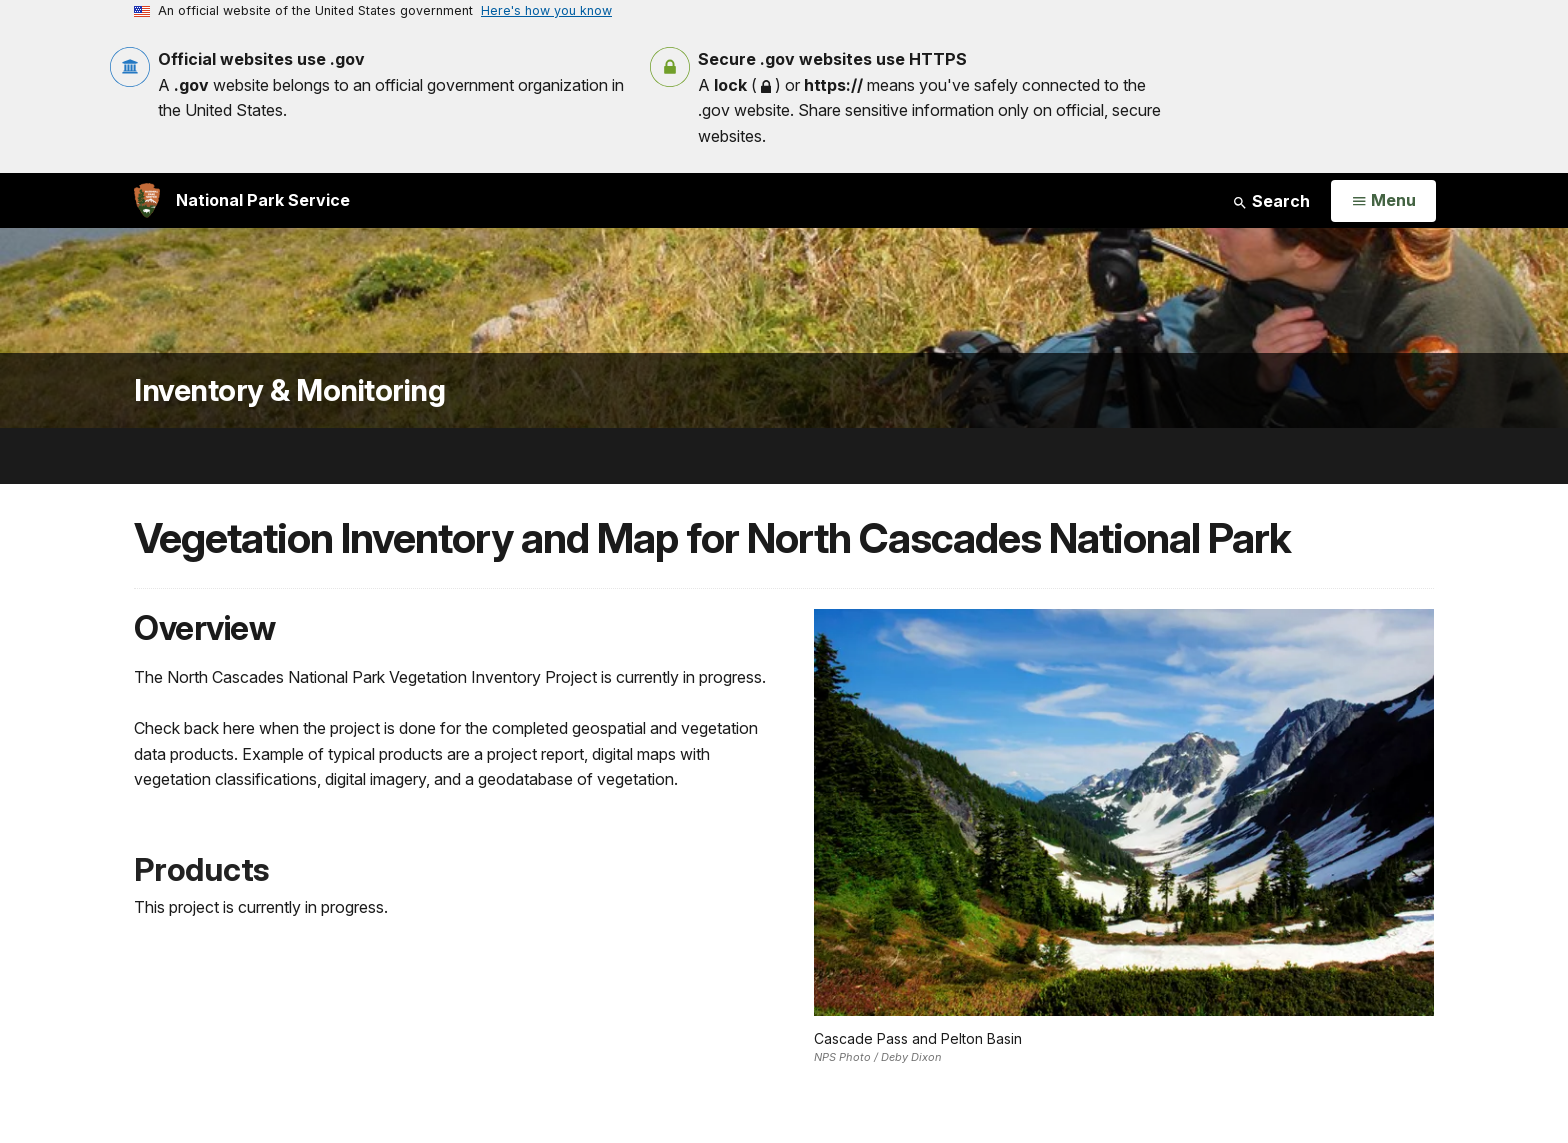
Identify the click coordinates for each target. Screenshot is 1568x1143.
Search (1271, 201)
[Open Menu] (1383, 201)
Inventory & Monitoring (289, 390)
